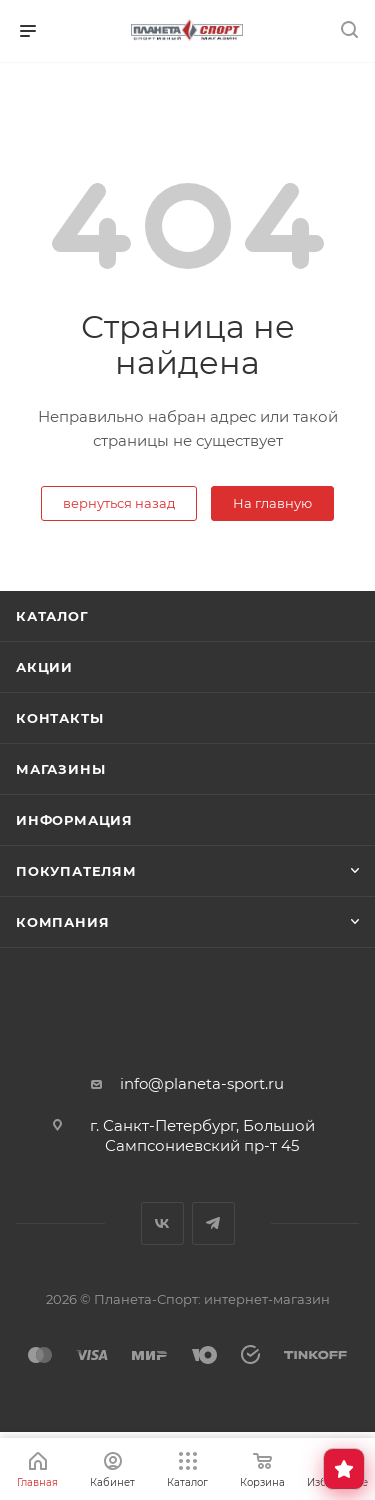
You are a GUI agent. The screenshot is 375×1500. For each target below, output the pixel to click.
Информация (74, 820)
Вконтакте (162, 1223)
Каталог (52, 616)
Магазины (60, 769)
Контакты (59, 718)
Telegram (213, 1223)
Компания (62, 922)
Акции (44, 667)
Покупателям (76, 871)
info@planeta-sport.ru (202, 1083)
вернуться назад (119, 503)
